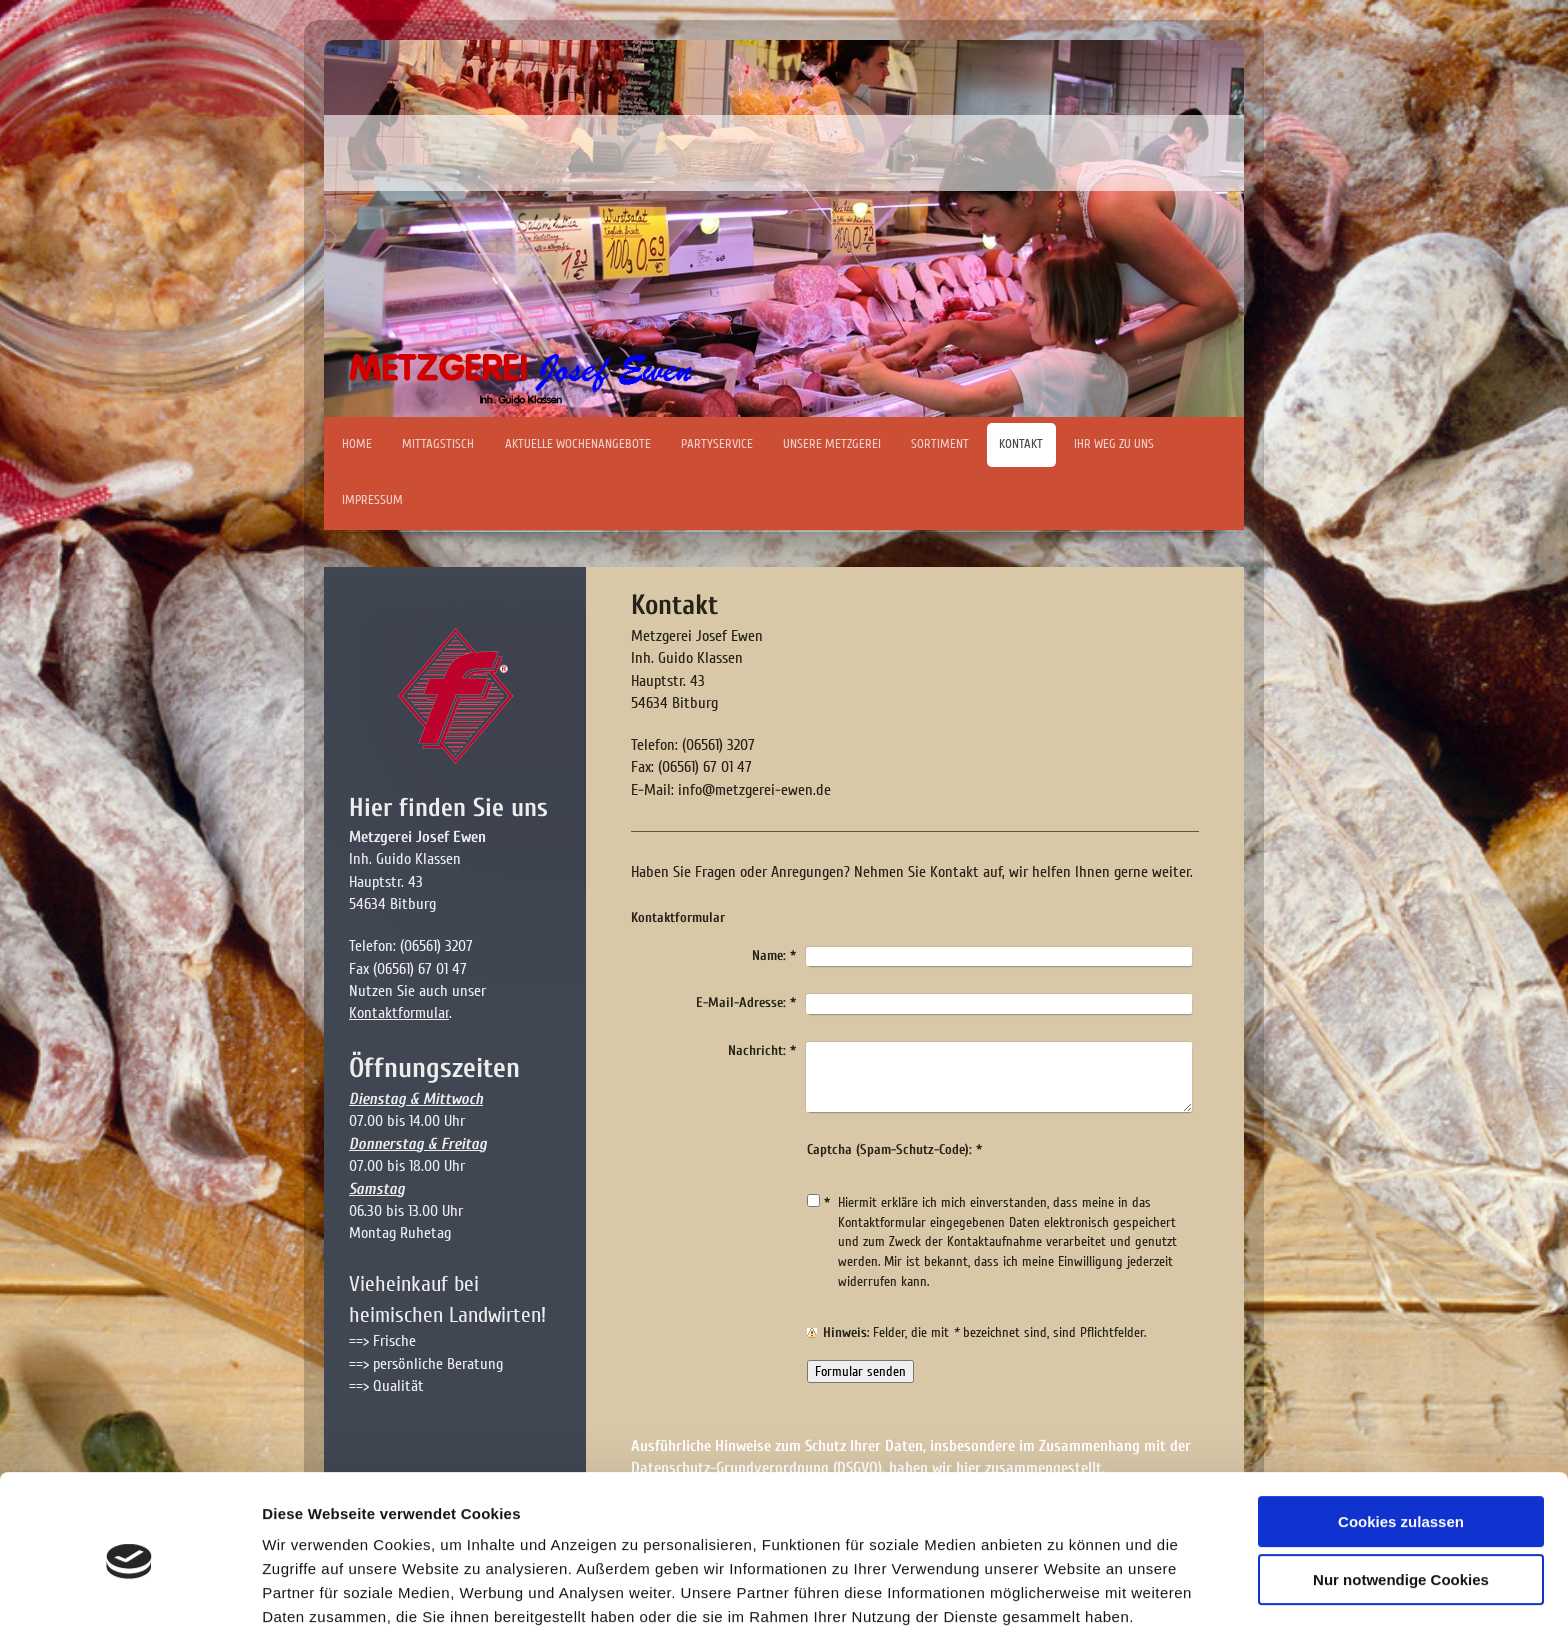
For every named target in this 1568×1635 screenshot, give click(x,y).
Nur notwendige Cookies (1401, 1503)
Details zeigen (312, 1595)
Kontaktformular (399, 1013)
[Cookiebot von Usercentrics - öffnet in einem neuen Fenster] (129, 1596)
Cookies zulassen (1401, 1445)
